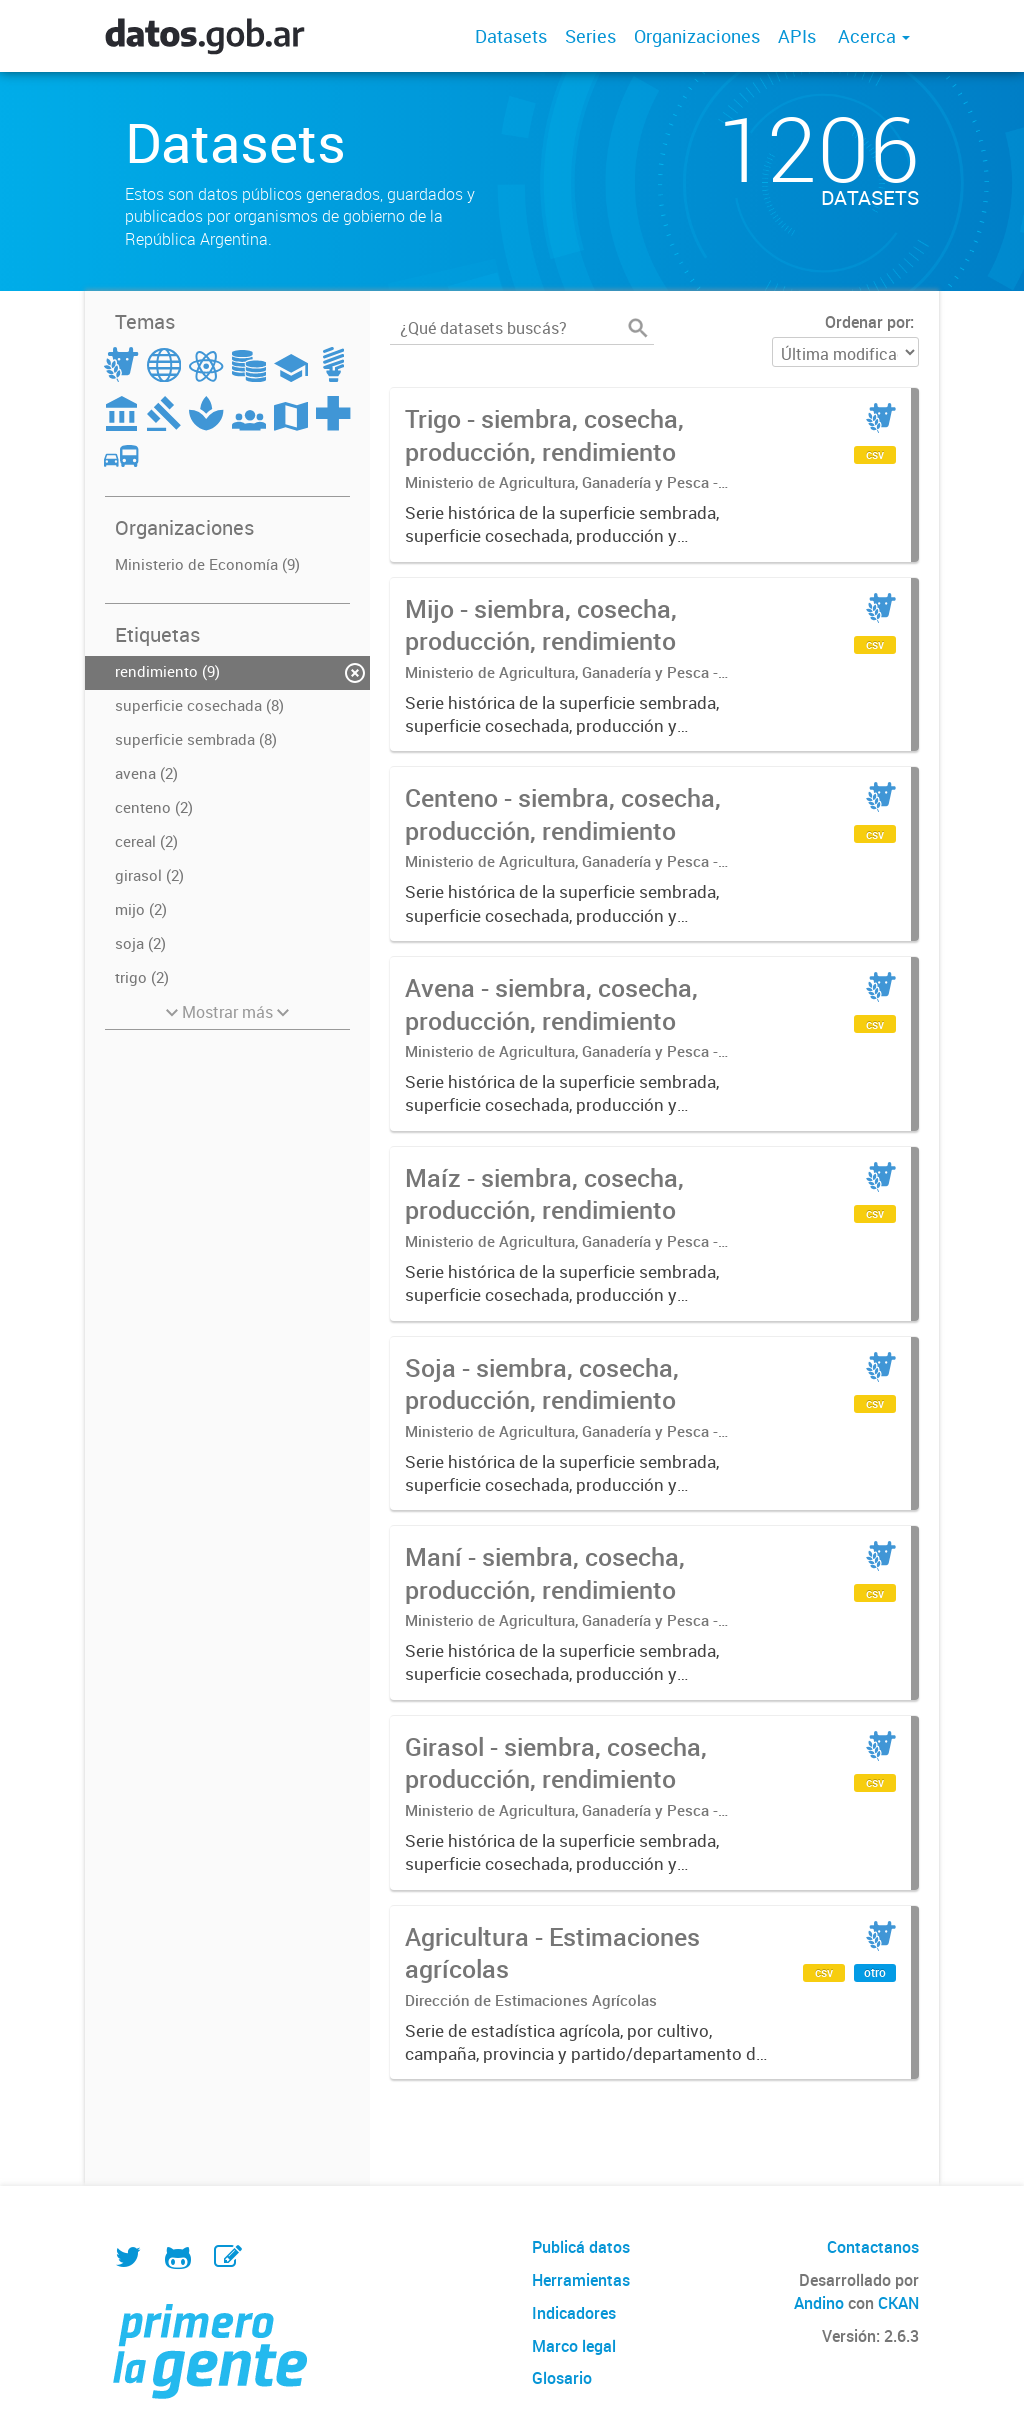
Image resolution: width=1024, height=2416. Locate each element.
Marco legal (574, 2346)
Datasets (511, 36)
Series (590, 36)
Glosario (562, 2378)
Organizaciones (697, 36)
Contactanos (873, 2247)
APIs (797, 36)
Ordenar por (867, 322)
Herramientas (581, 2280)
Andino (819, 2303)
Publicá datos (581, 2247)
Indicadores (574, 2313)
